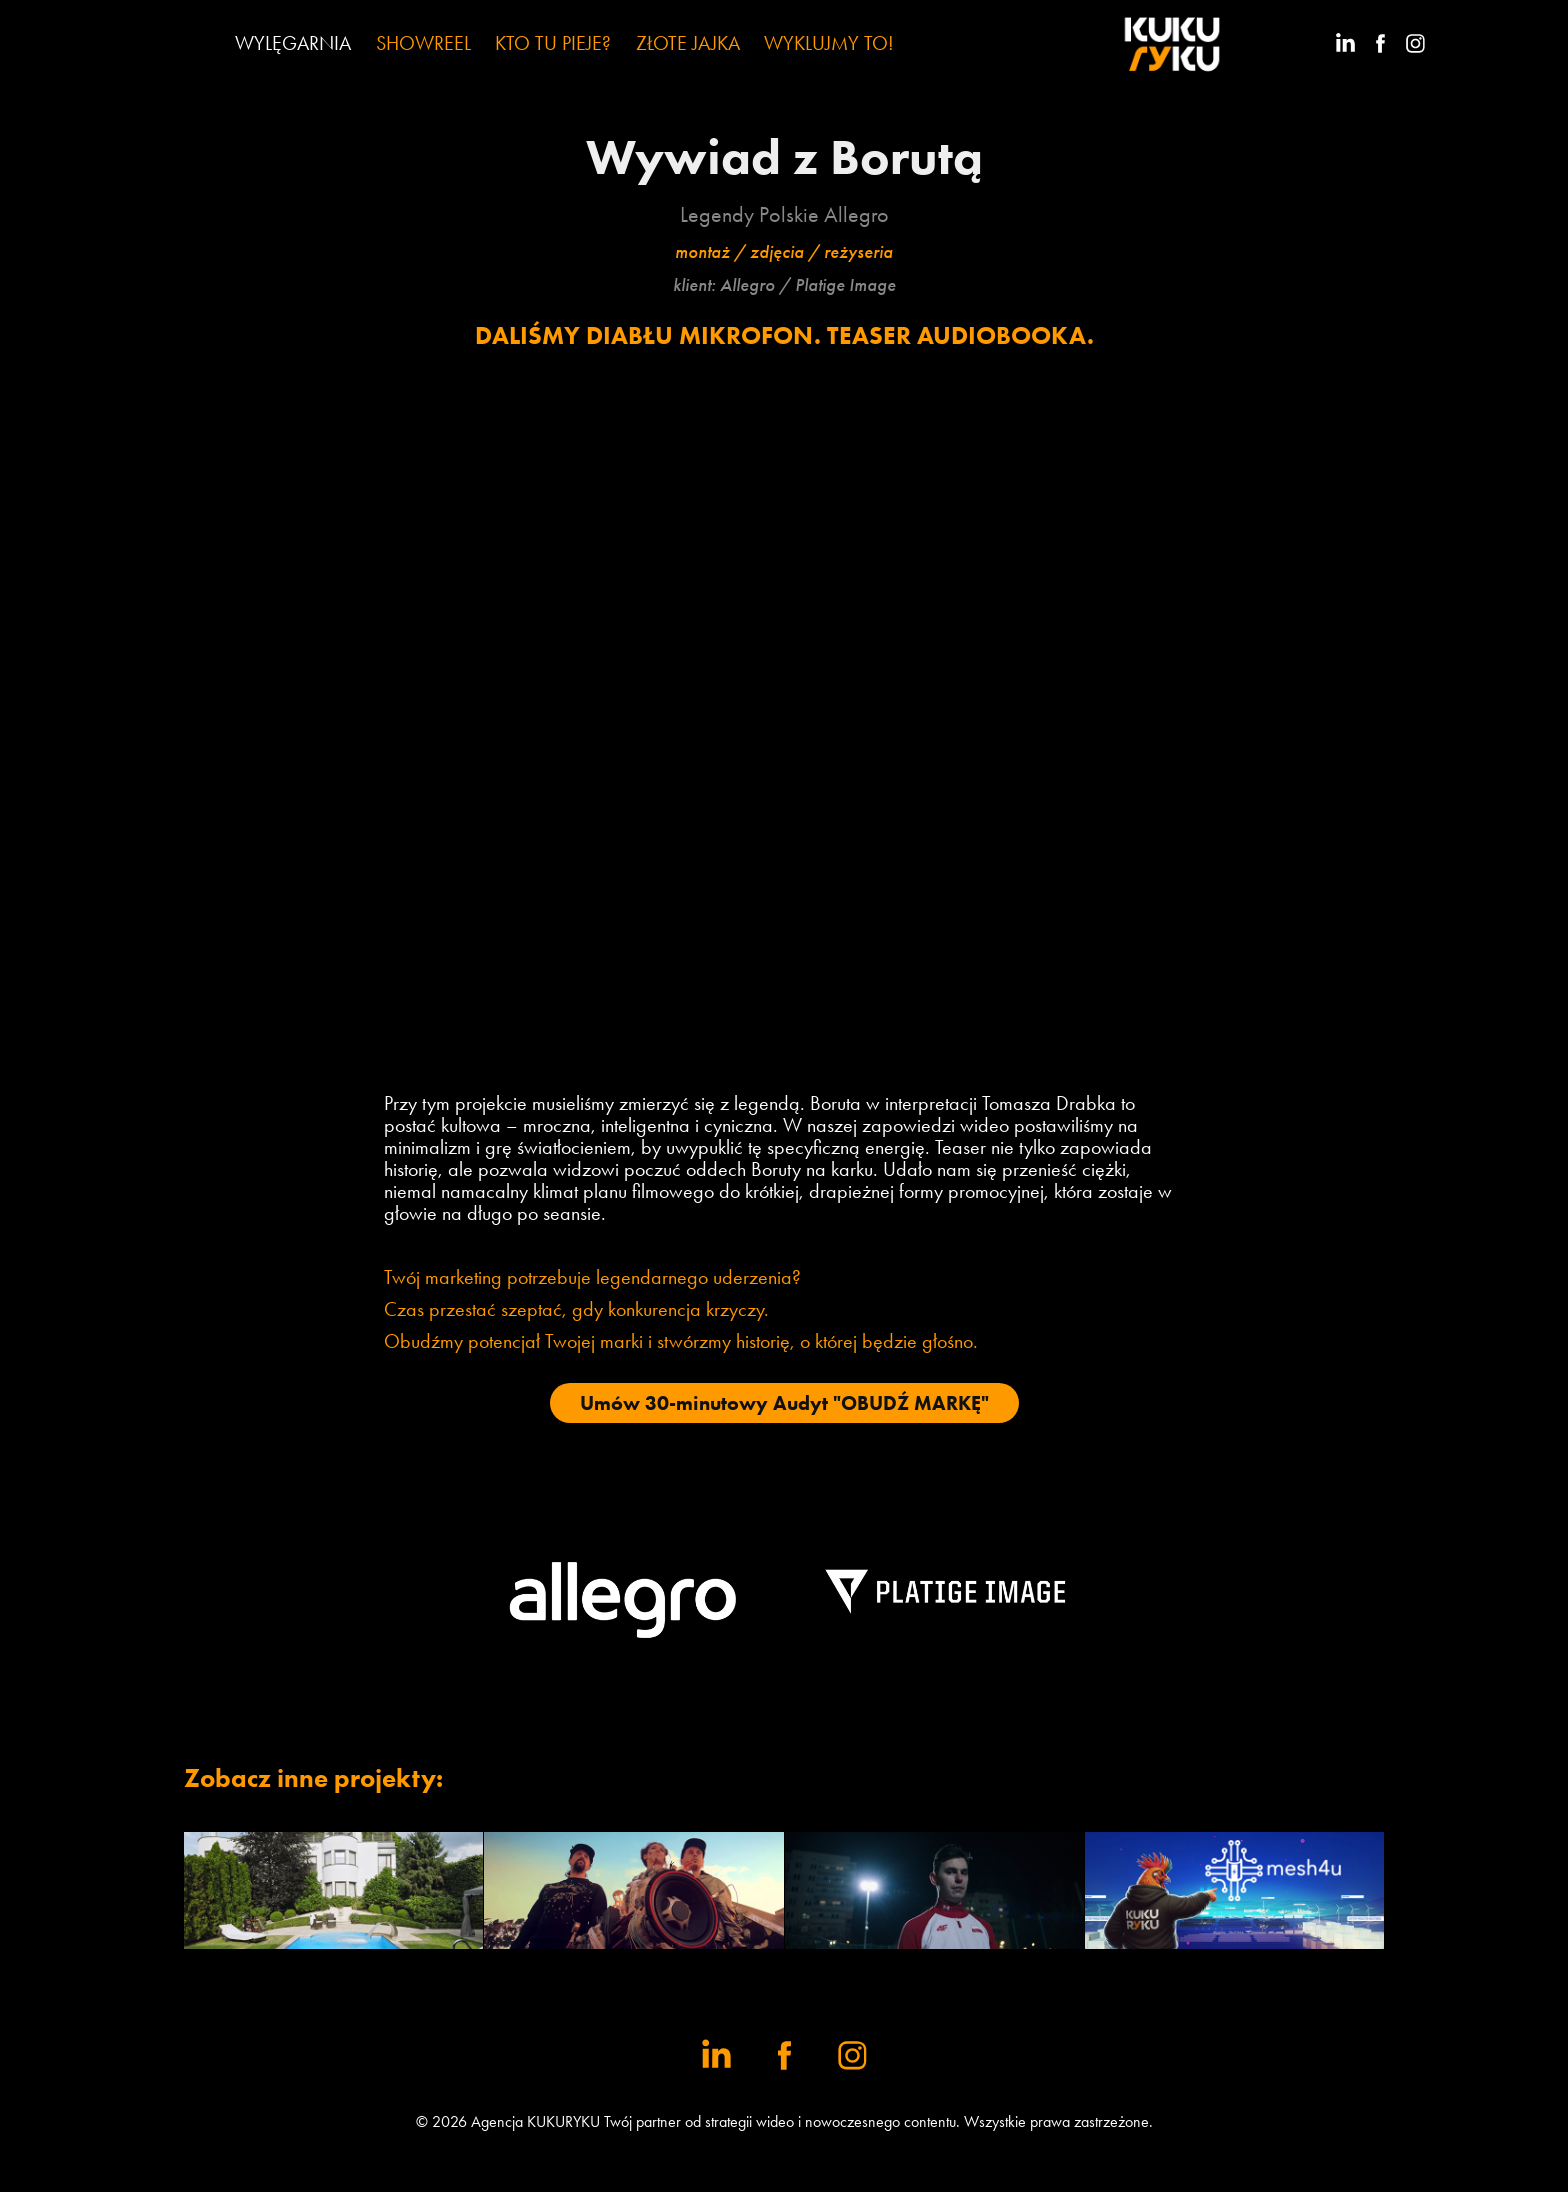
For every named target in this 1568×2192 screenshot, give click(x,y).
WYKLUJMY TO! (829, 43)
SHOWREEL (423, 43)
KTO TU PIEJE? (553, 43)
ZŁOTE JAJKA (688, 43)
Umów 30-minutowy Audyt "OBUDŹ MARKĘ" (784, 1403)
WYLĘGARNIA (293, 43)
